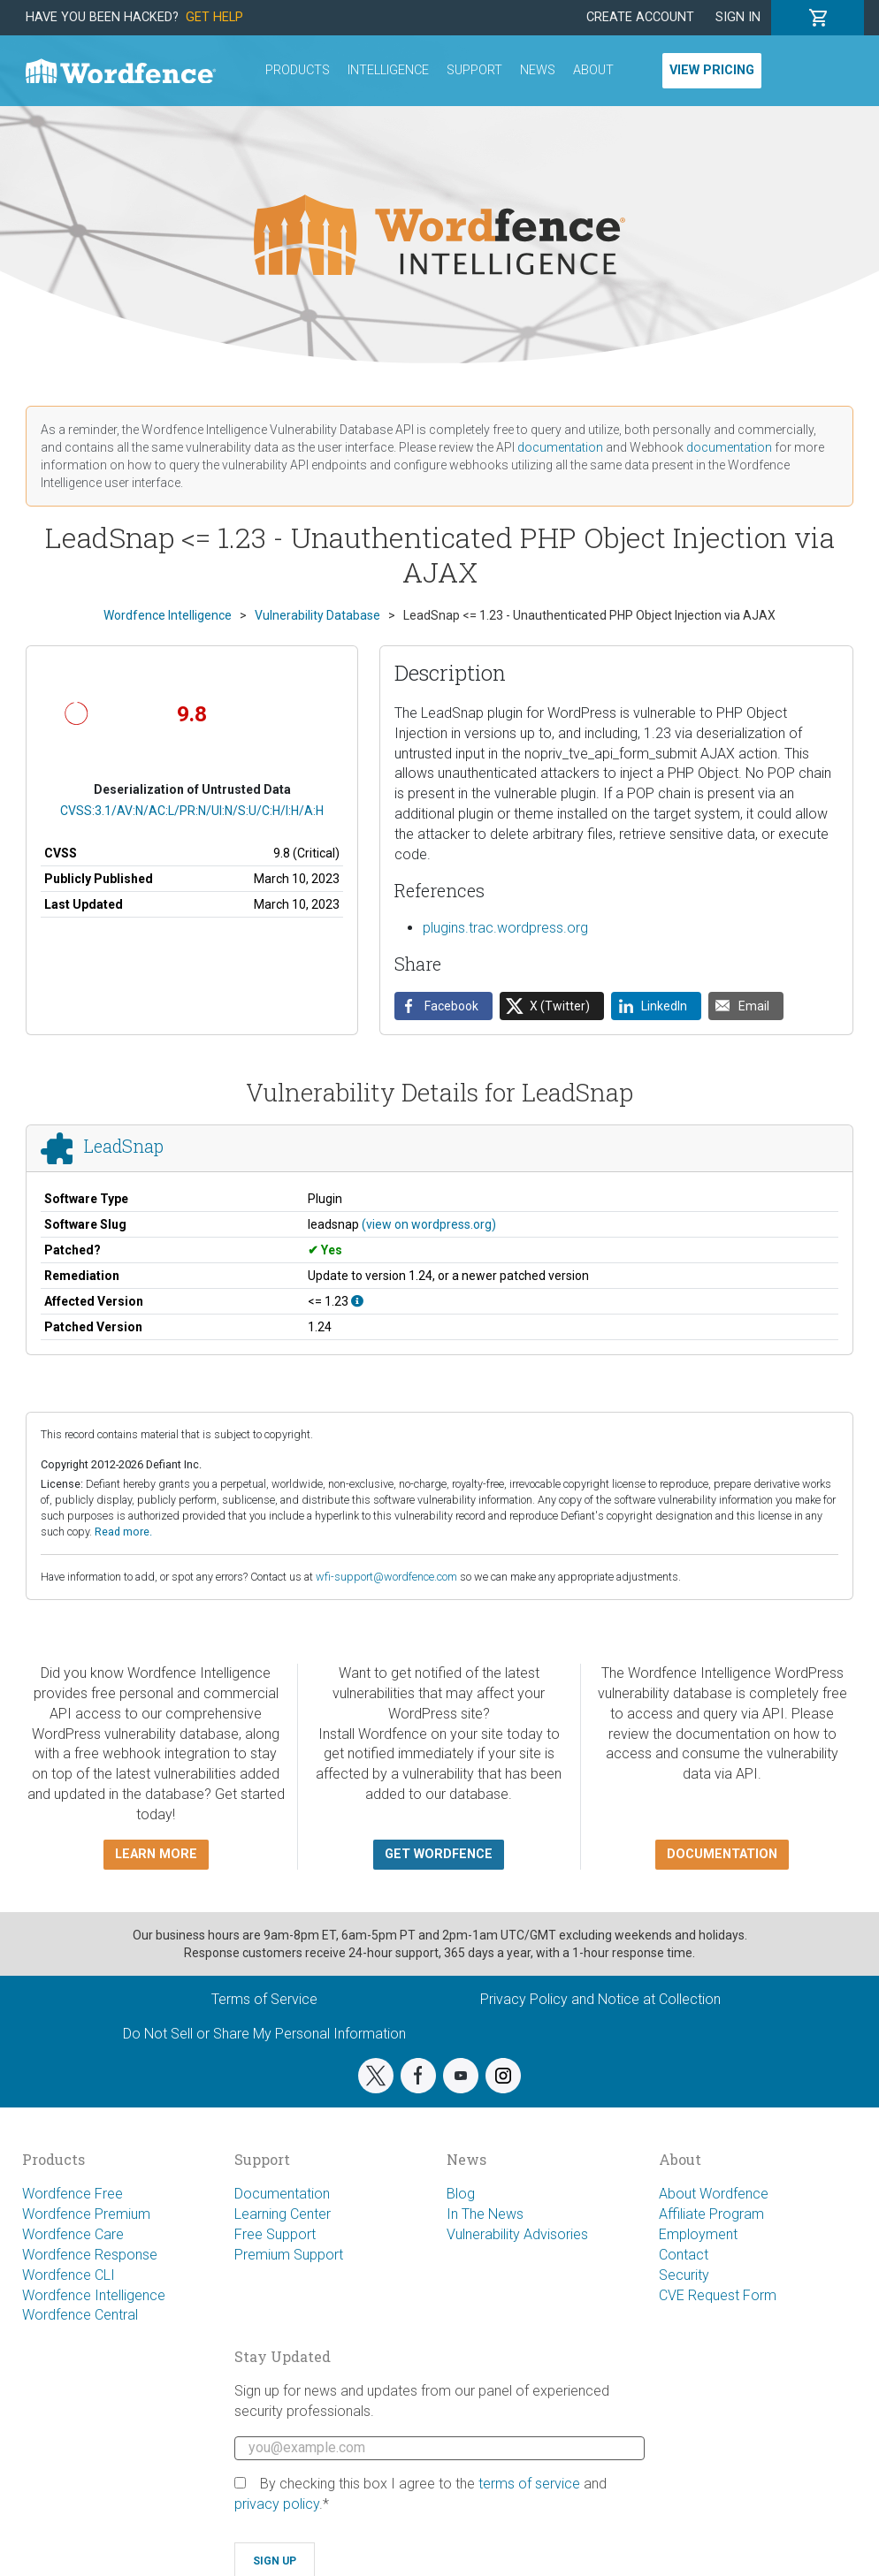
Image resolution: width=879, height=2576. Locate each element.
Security (684, 2275)
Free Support (275, 2234)
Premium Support (288, 2254)
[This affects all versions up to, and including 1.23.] (357, 1301)
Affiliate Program (711, 2214)
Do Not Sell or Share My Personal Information (264, 2033)
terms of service (529, 2483)
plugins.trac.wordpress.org (505, 927)
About (593, 70)
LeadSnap (124, 1145)
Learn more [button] (156, 1854)
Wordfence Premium (86, 2214)
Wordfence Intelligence (93, 2295)
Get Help (214, 17)
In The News (485, 2214)
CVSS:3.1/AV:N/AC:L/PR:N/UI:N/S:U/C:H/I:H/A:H (192, 811)
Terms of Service (264, 1999)
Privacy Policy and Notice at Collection (600, 1999)
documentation (560, 447)
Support (474, 70)
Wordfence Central (80, 2314)
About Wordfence (713, 2193)
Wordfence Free (72, 2193)
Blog (461, 2193)
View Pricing (711, 70)
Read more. (123, 1531)
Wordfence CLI (68, 2275)
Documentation (282, 2193)
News (537, 70)
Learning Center (282, 2214)
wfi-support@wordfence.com (386, 1576)
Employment (698, 2234)
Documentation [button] (722, 1854)
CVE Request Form (717, 2295)
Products (297, 70)
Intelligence (388, 70)
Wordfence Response (89, 2254)
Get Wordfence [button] (439, 1854)
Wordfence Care (73, 2234)
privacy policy (276, 2504)
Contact (683, 2254)
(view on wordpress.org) (429, 1224)
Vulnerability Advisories (517, 2234)
